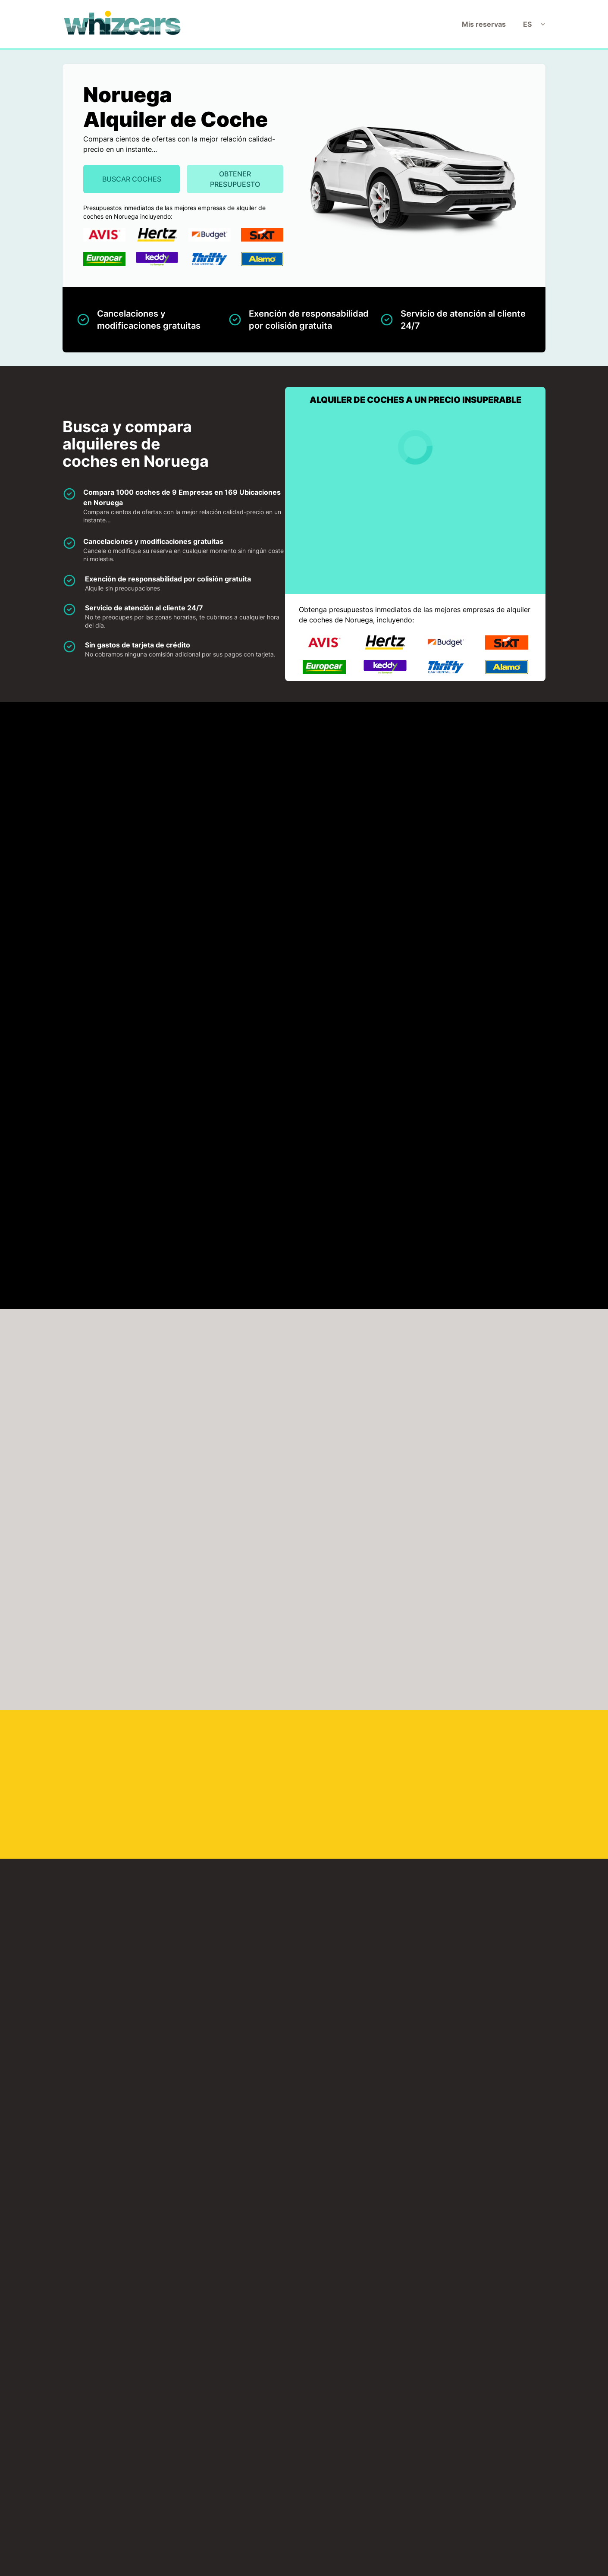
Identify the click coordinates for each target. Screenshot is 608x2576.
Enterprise (490, 771)
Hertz (236, 820)
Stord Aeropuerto (372, 1939)
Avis (234, 771)
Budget (361, 771)
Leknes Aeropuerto (375, 1792)
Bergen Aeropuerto (137, 1636)
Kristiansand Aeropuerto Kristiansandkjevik (492, 1738)
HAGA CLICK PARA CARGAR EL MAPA (133, 981)
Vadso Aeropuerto (373, 2046)
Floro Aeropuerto (252, 1685)
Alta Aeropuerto (250, 1587)
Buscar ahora (519, 1228)
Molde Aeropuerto (135, 1841)
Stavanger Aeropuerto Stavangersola (128, 1992)
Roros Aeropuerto (254, 1890)
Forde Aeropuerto (134, 1685)
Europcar (119, 820)
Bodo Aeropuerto (371, 1636)
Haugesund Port (250, 2137)
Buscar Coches (131, 179)
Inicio (182, 2395)
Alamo (115, 771)
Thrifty (115, 869)
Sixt (478, 820)
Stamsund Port (129, 2137)
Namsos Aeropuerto (138, 1890)
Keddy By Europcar (381, 820)
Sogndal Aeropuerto (257, 1939)
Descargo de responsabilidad (294, 2395)
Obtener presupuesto (235, 179)
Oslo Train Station (134, 2244)
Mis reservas (484, 24)
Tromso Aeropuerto (376, 1993)
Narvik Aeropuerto (373, 1841)
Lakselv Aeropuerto (256, 1792)
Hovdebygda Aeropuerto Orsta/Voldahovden (137, 1738)
